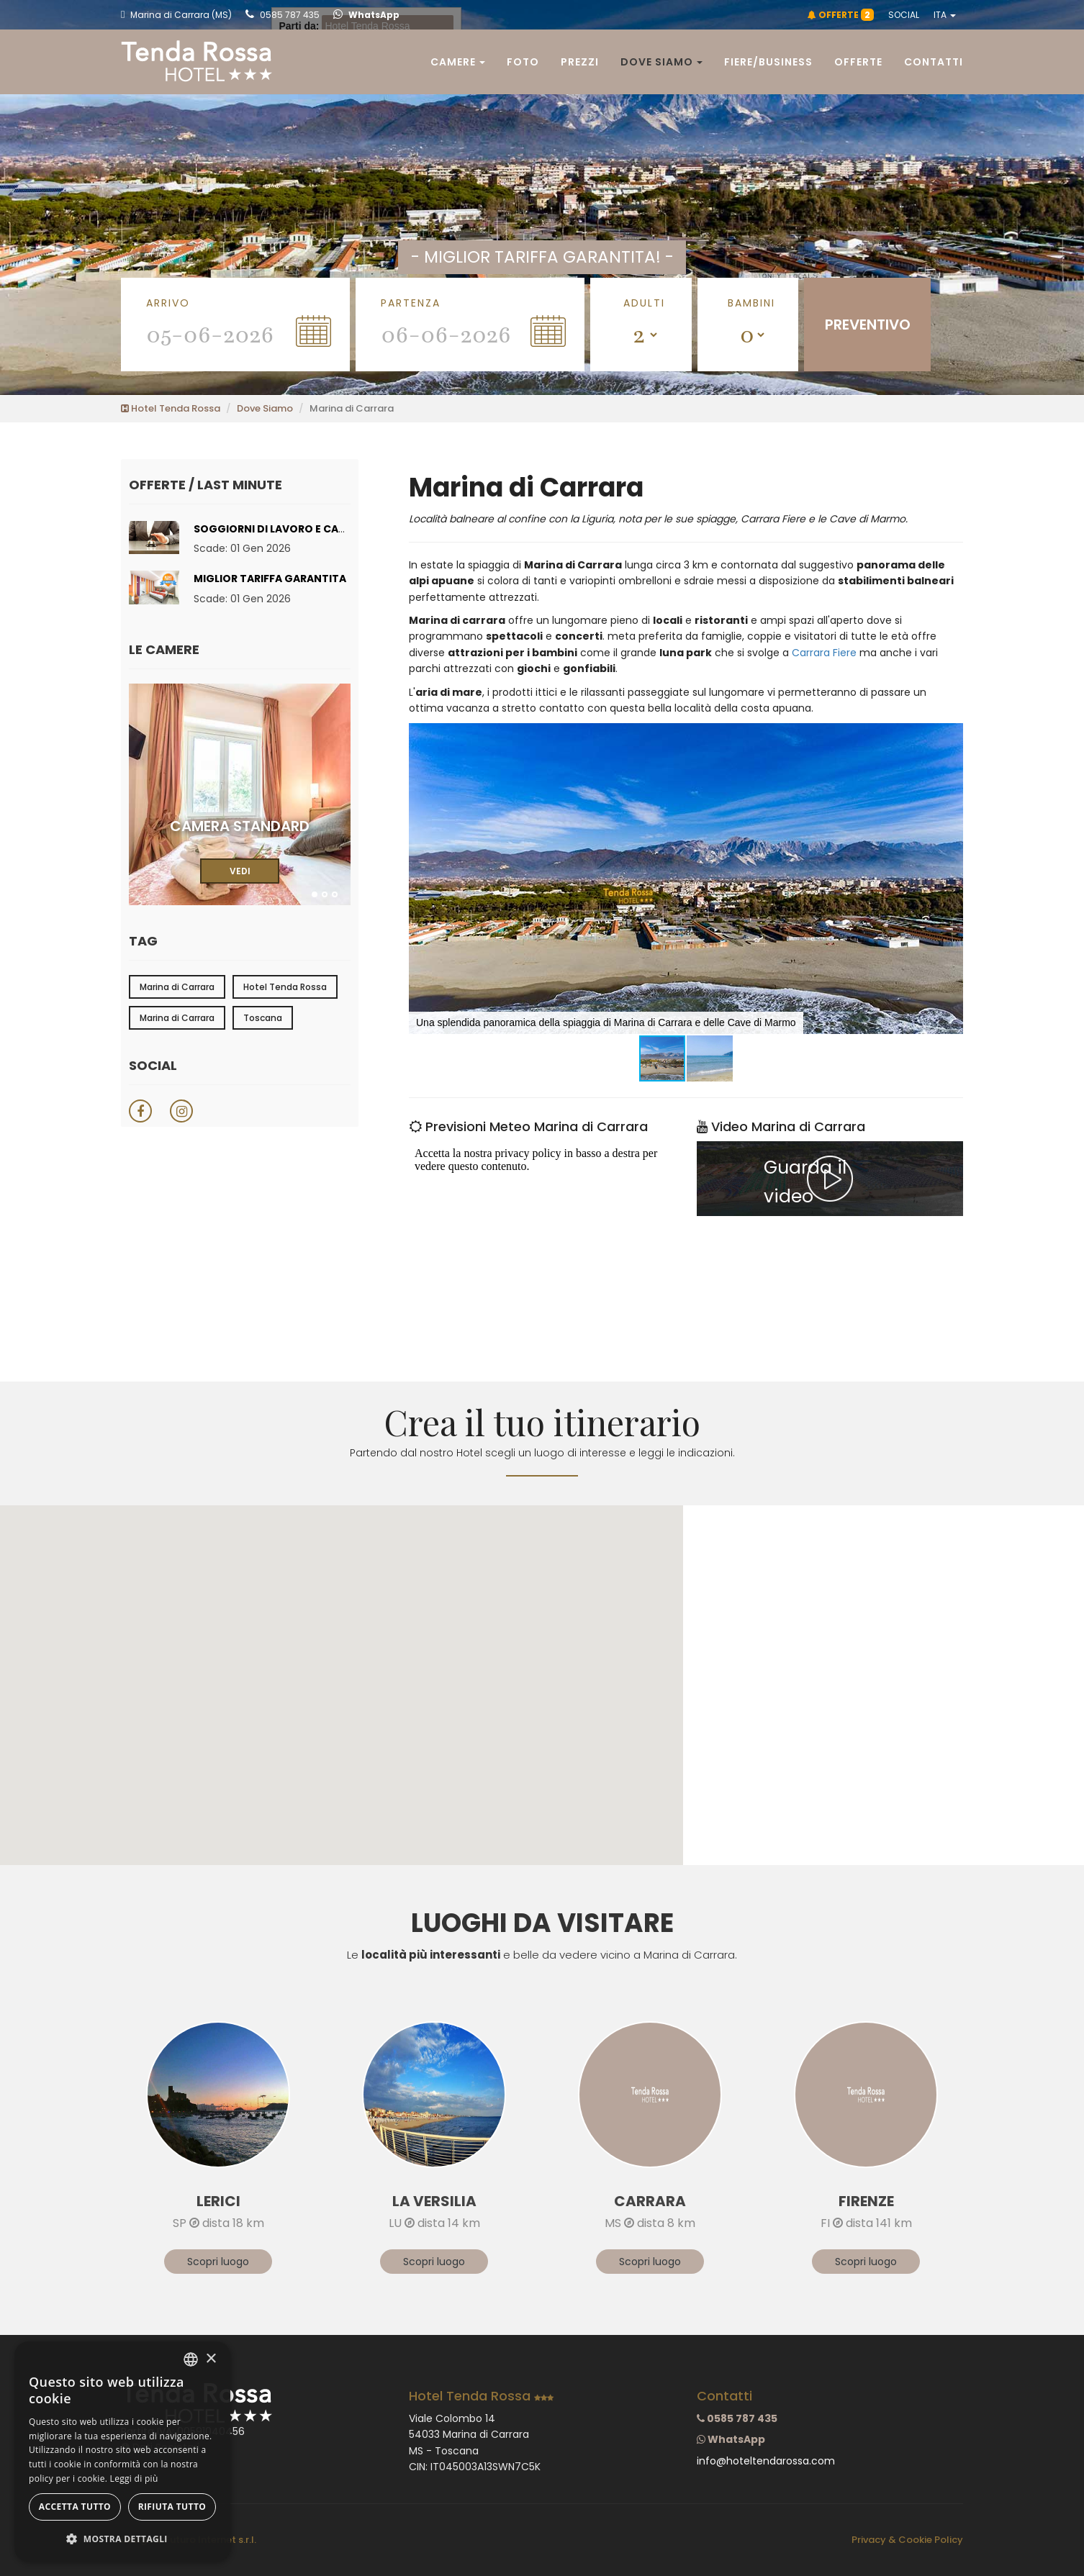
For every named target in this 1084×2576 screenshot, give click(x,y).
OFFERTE (841, 15)
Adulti (644, 303)
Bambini (751, 303)
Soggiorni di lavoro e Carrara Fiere (297, 529)
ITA (945, 15)
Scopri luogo (218, 2261)
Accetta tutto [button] (75, 2506)
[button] (950, 736)
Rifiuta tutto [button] (172, 2506)
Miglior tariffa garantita (270, 578)
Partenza (411, 303)
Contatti (933, 62)
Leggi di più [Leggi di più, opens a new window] (134, 2478)
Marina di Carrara (177, 987)
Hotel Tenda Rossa (170, 408)
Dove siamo (661, 62)
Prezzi (580, 62)
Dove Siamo (265, 408)
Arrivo (168, 303)
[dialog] (122, 2451)
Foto (523, 62)
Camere (457, 62)
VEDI (240, 871)
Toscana (262, 1018)
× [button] (210, 2359)
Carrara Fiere (824, 652)
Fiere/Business (768, 62)
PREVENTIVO (868, 324)
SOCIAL (903, 15)
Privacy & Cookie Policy (907, 2539)
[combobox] (191, 2359)
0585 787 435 (282, 15)
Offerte (858, 62)
